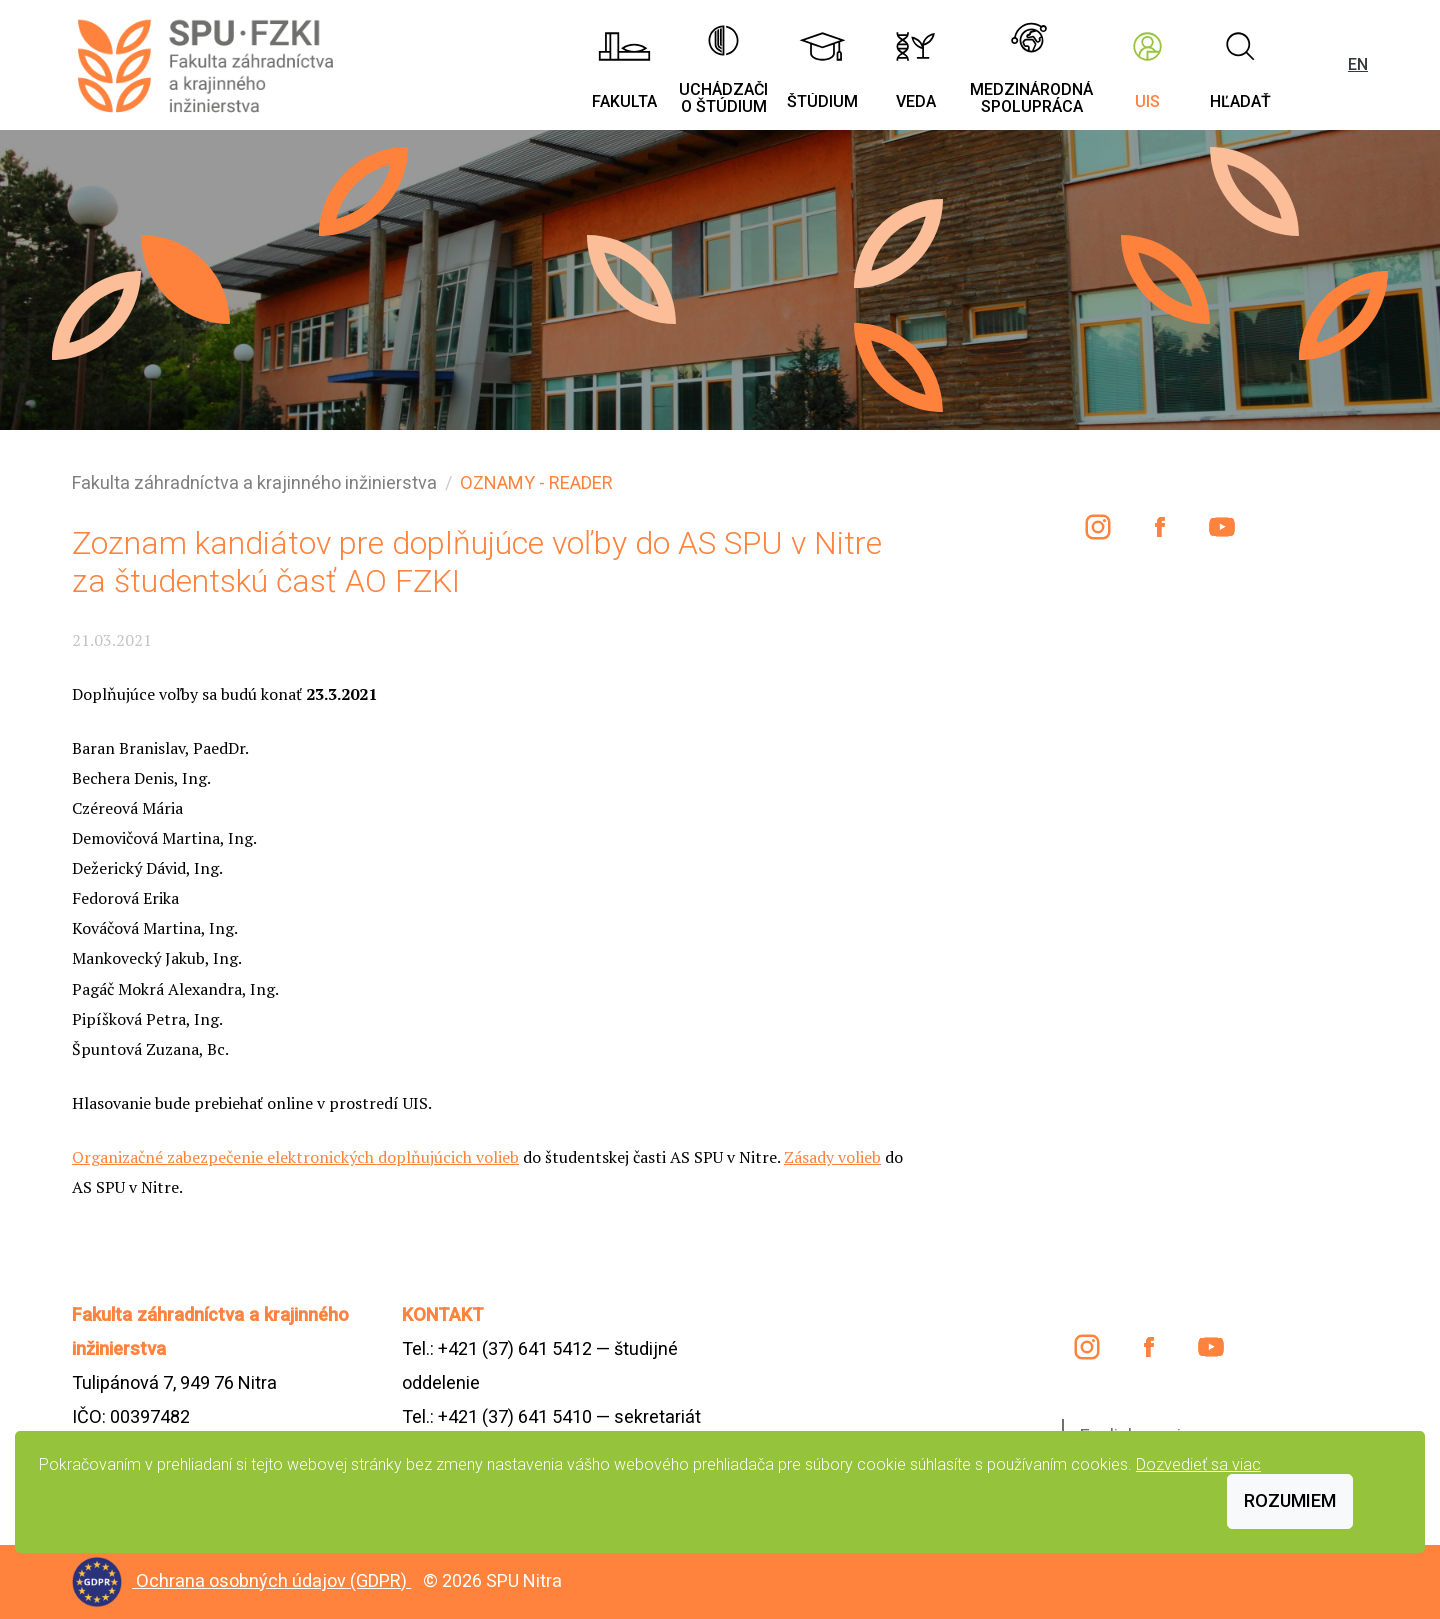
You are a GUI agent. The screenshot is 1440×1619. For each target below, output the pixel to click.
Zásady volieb (832, 1157)
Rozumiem (1290, 1500)
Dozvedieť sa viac (1198, 1464)
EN (1358, 64)
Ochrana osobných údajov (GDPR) (273, 1580)
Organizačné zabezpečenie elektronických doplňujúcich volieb (295, 1157)
